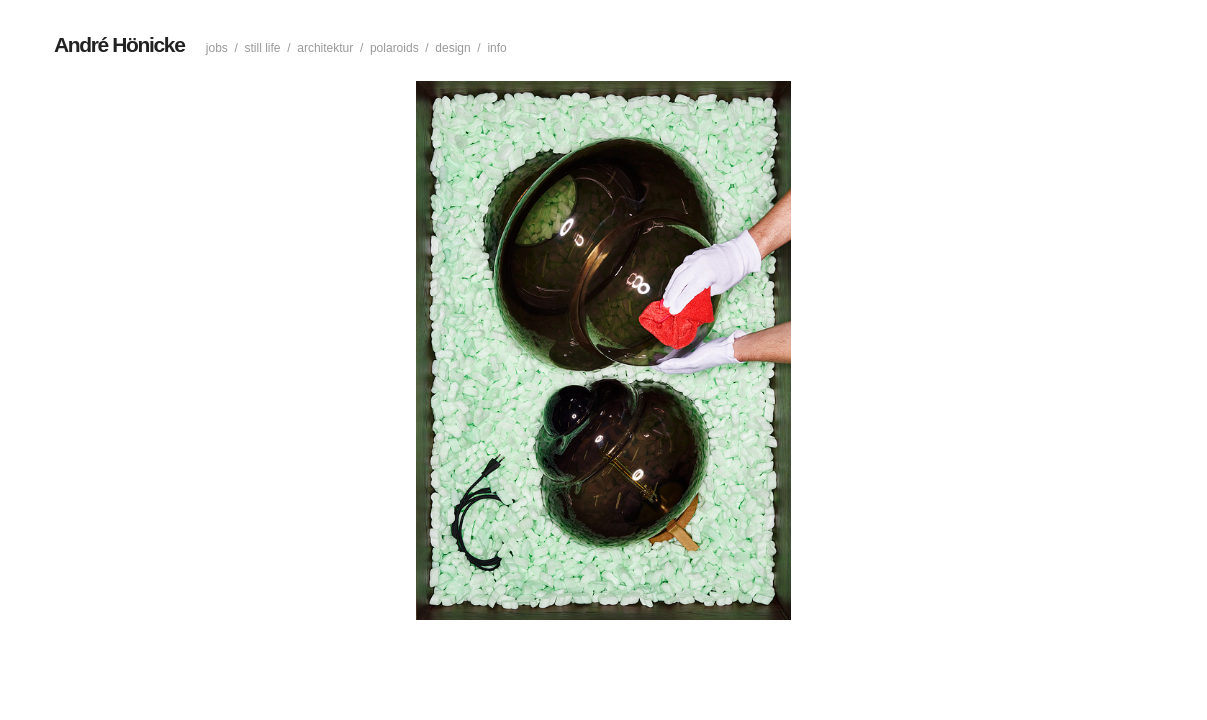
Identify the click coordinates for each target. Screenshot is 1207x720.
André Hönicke (119, 44)
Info (496, 48)
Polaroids (394, 48)
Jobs (217, 48)
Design (452, 48)
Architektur (325, 48)
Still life (263, 48)
